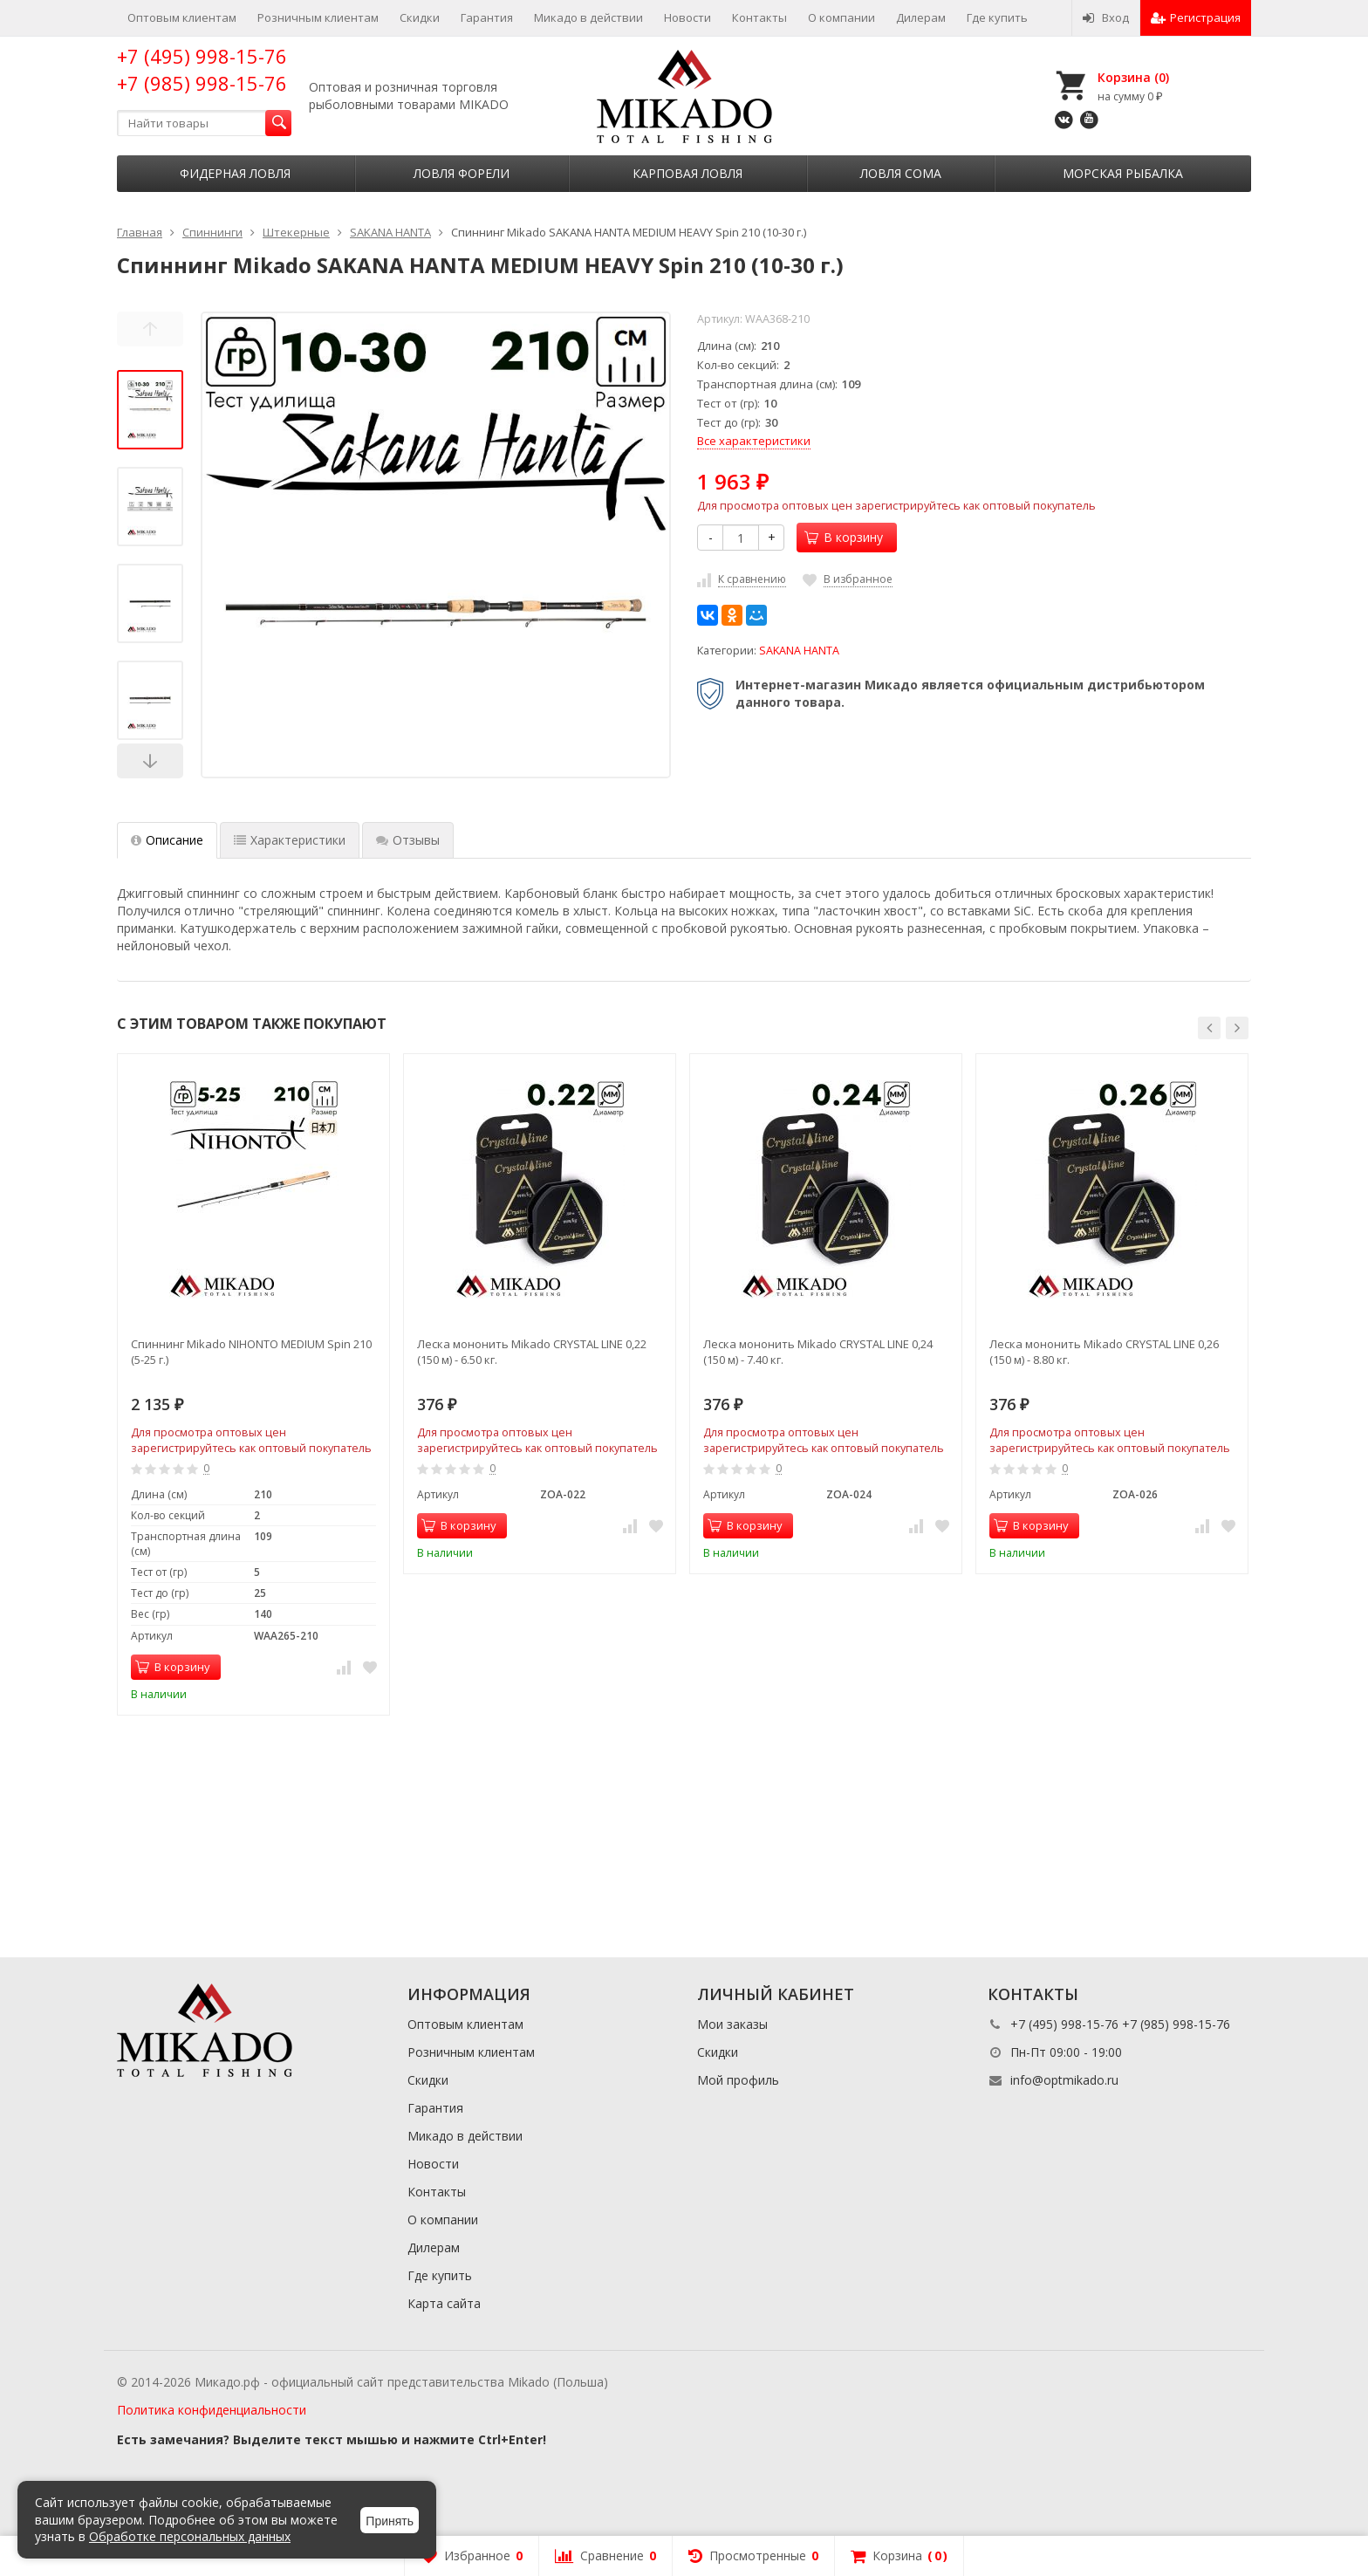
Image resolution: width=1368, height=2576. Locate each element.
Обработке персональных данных (190, 2536)
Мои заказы (732, 2024)
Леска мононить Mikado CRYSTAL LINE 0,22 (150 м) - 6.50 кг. (531, 1351)
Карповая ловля (687, 173)
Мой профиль (738, 2080)
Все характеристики (754, 441)
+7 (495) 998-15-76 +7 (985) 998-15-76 (202, 69)
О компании (841, 17)
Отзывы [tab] (408, 840)
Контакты (759, 17)
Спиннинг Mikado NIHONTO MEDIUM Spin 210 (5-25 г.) (251, 1351)
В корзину (843, 537)
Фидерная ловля (235, 173)
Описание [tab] (167, 840)
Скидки (420, 17)
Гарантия (487, 17)
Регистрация (1196, 17)
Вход (1106, 17)
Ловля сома (900, 173)
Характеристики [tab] (289, 840)
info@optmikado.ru (1064, 2080)
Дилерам (921, 17)
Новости (687, 17)
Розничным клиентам (318, 17)
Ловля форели (462, 173)
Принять (390, 2521)
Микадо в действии (588, 17)
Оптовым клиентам (181, 17)
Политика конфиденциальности (211, 2409)
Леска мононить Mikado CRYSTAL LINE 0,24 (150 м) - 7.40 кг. (818, 1351)
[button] (1209, 1028)
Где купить (997, 17)
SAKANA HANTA (799, 650)
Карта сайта (444, 2303)
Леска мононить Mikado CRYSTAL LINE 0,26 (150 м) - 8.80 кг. (1104, 1351)
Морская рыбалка (1123, 173)
